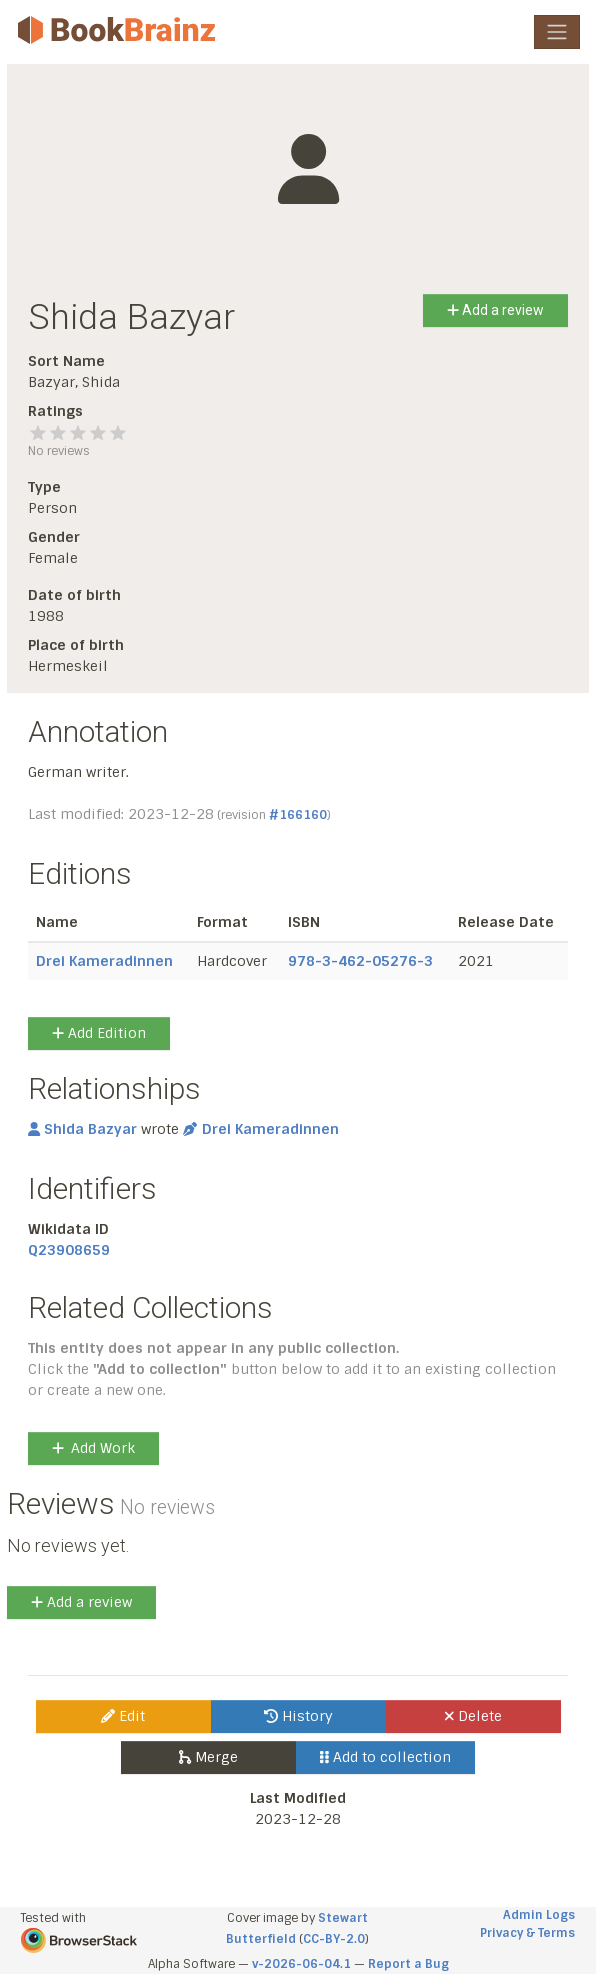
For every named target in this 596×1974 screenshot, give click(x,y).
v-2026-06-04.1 (301, 1964)
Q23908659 (69, 1250)
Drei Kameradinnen (104, 961)
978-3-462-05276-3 (360, 961)
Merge (208, 1757)
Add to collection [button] (385, 1757)
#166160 (298, 815)
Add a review (495, 310)
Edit (123, 1716)
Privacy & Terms (527, 1933)
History (298, 1716)
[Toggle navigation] (557, 32)
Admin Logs (539, 1915)
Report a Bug (408, 1964)
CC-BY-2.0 (334, 1939)
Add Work (93, 1448)
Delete (473, 1716)
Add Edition (99, 1033)
